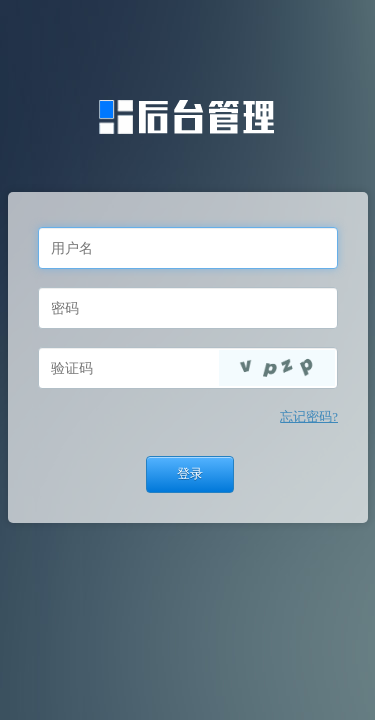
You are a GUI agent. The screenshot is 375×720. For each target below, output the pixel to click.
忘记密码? (309, 417)
